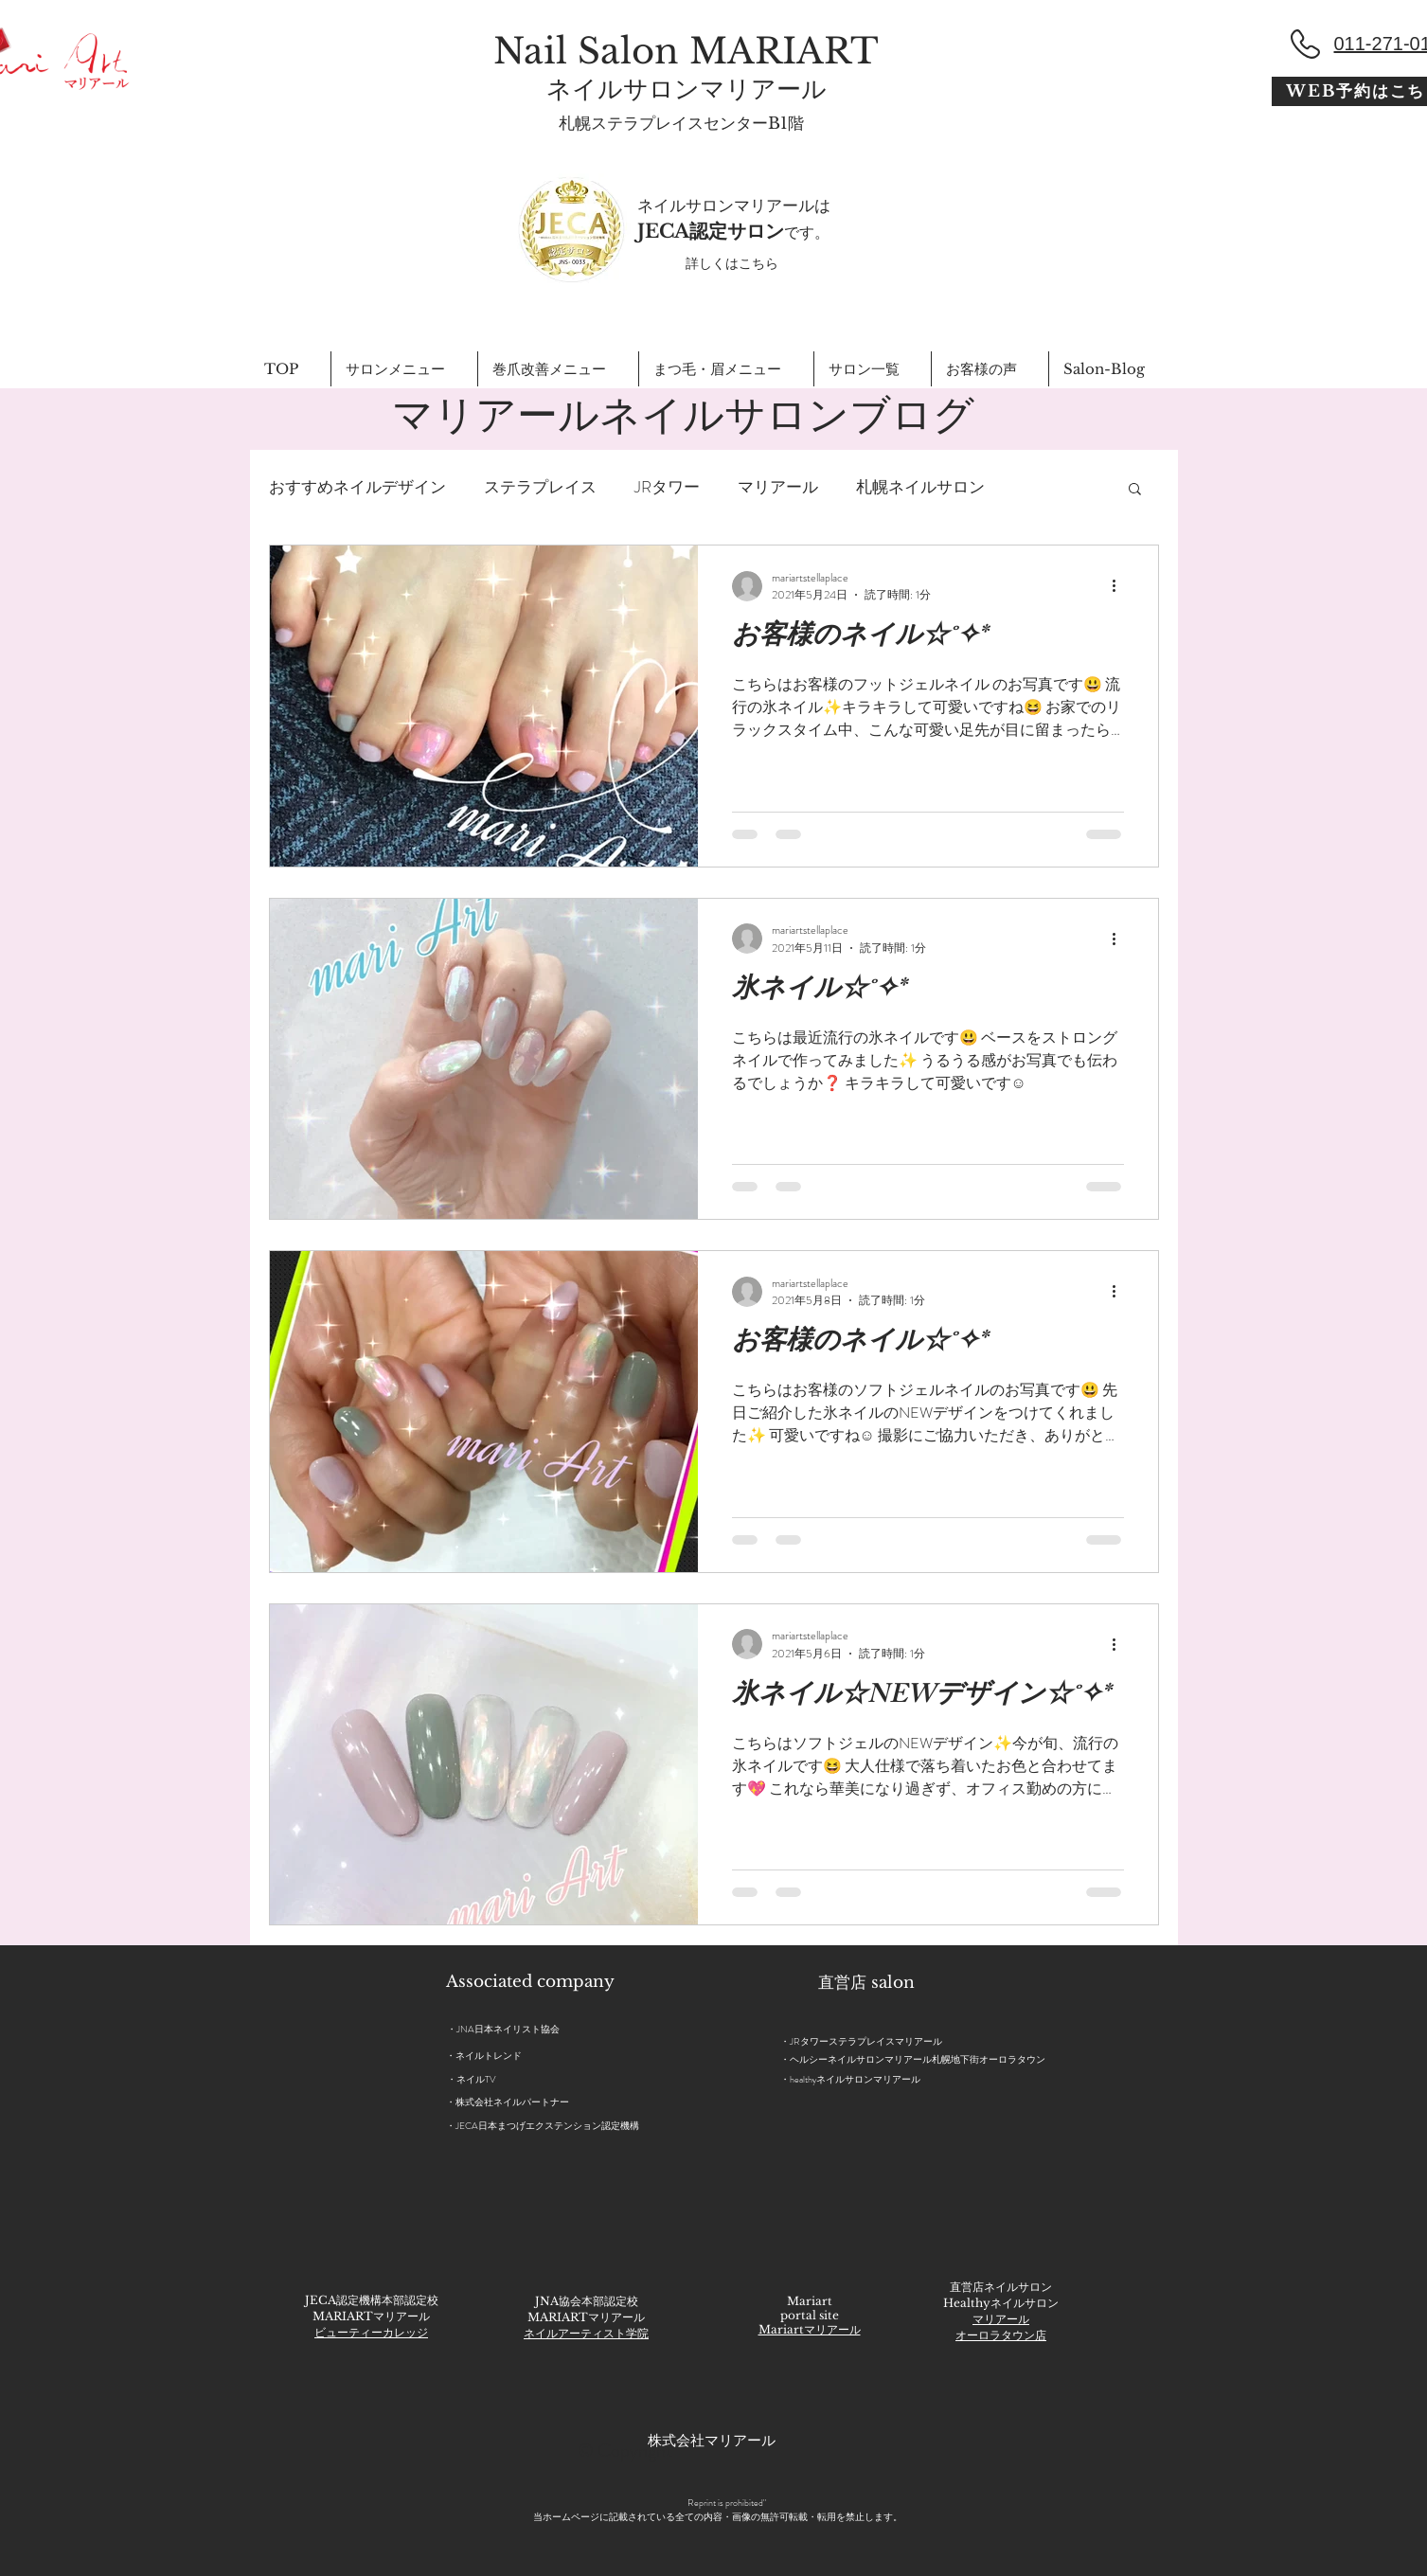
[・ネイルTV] (483, 2079)
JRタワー (667, 487)
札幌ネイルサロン (920, 487)
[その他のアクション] (1121, 586)
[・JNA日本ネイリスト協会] (548, 2029)
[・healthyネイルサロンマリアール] (862, 2079)
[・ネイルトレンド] (488, 2055)
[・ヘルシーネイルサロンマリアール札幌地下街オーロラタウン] (926, 2059)
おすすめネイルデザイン (357, 487)
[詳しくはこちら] (732, 264)
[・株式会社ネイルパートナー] (575, 2102)
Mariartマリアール (809, 2329)
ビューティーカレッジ (371, 2332)
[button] (1135, 490)
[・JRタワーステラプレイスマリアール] (925, 2041)
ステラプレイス (540, 487)
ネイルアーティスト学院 (586, 2333)
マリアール (778, 487)
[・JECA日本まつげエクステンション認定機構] (590, 2126)
